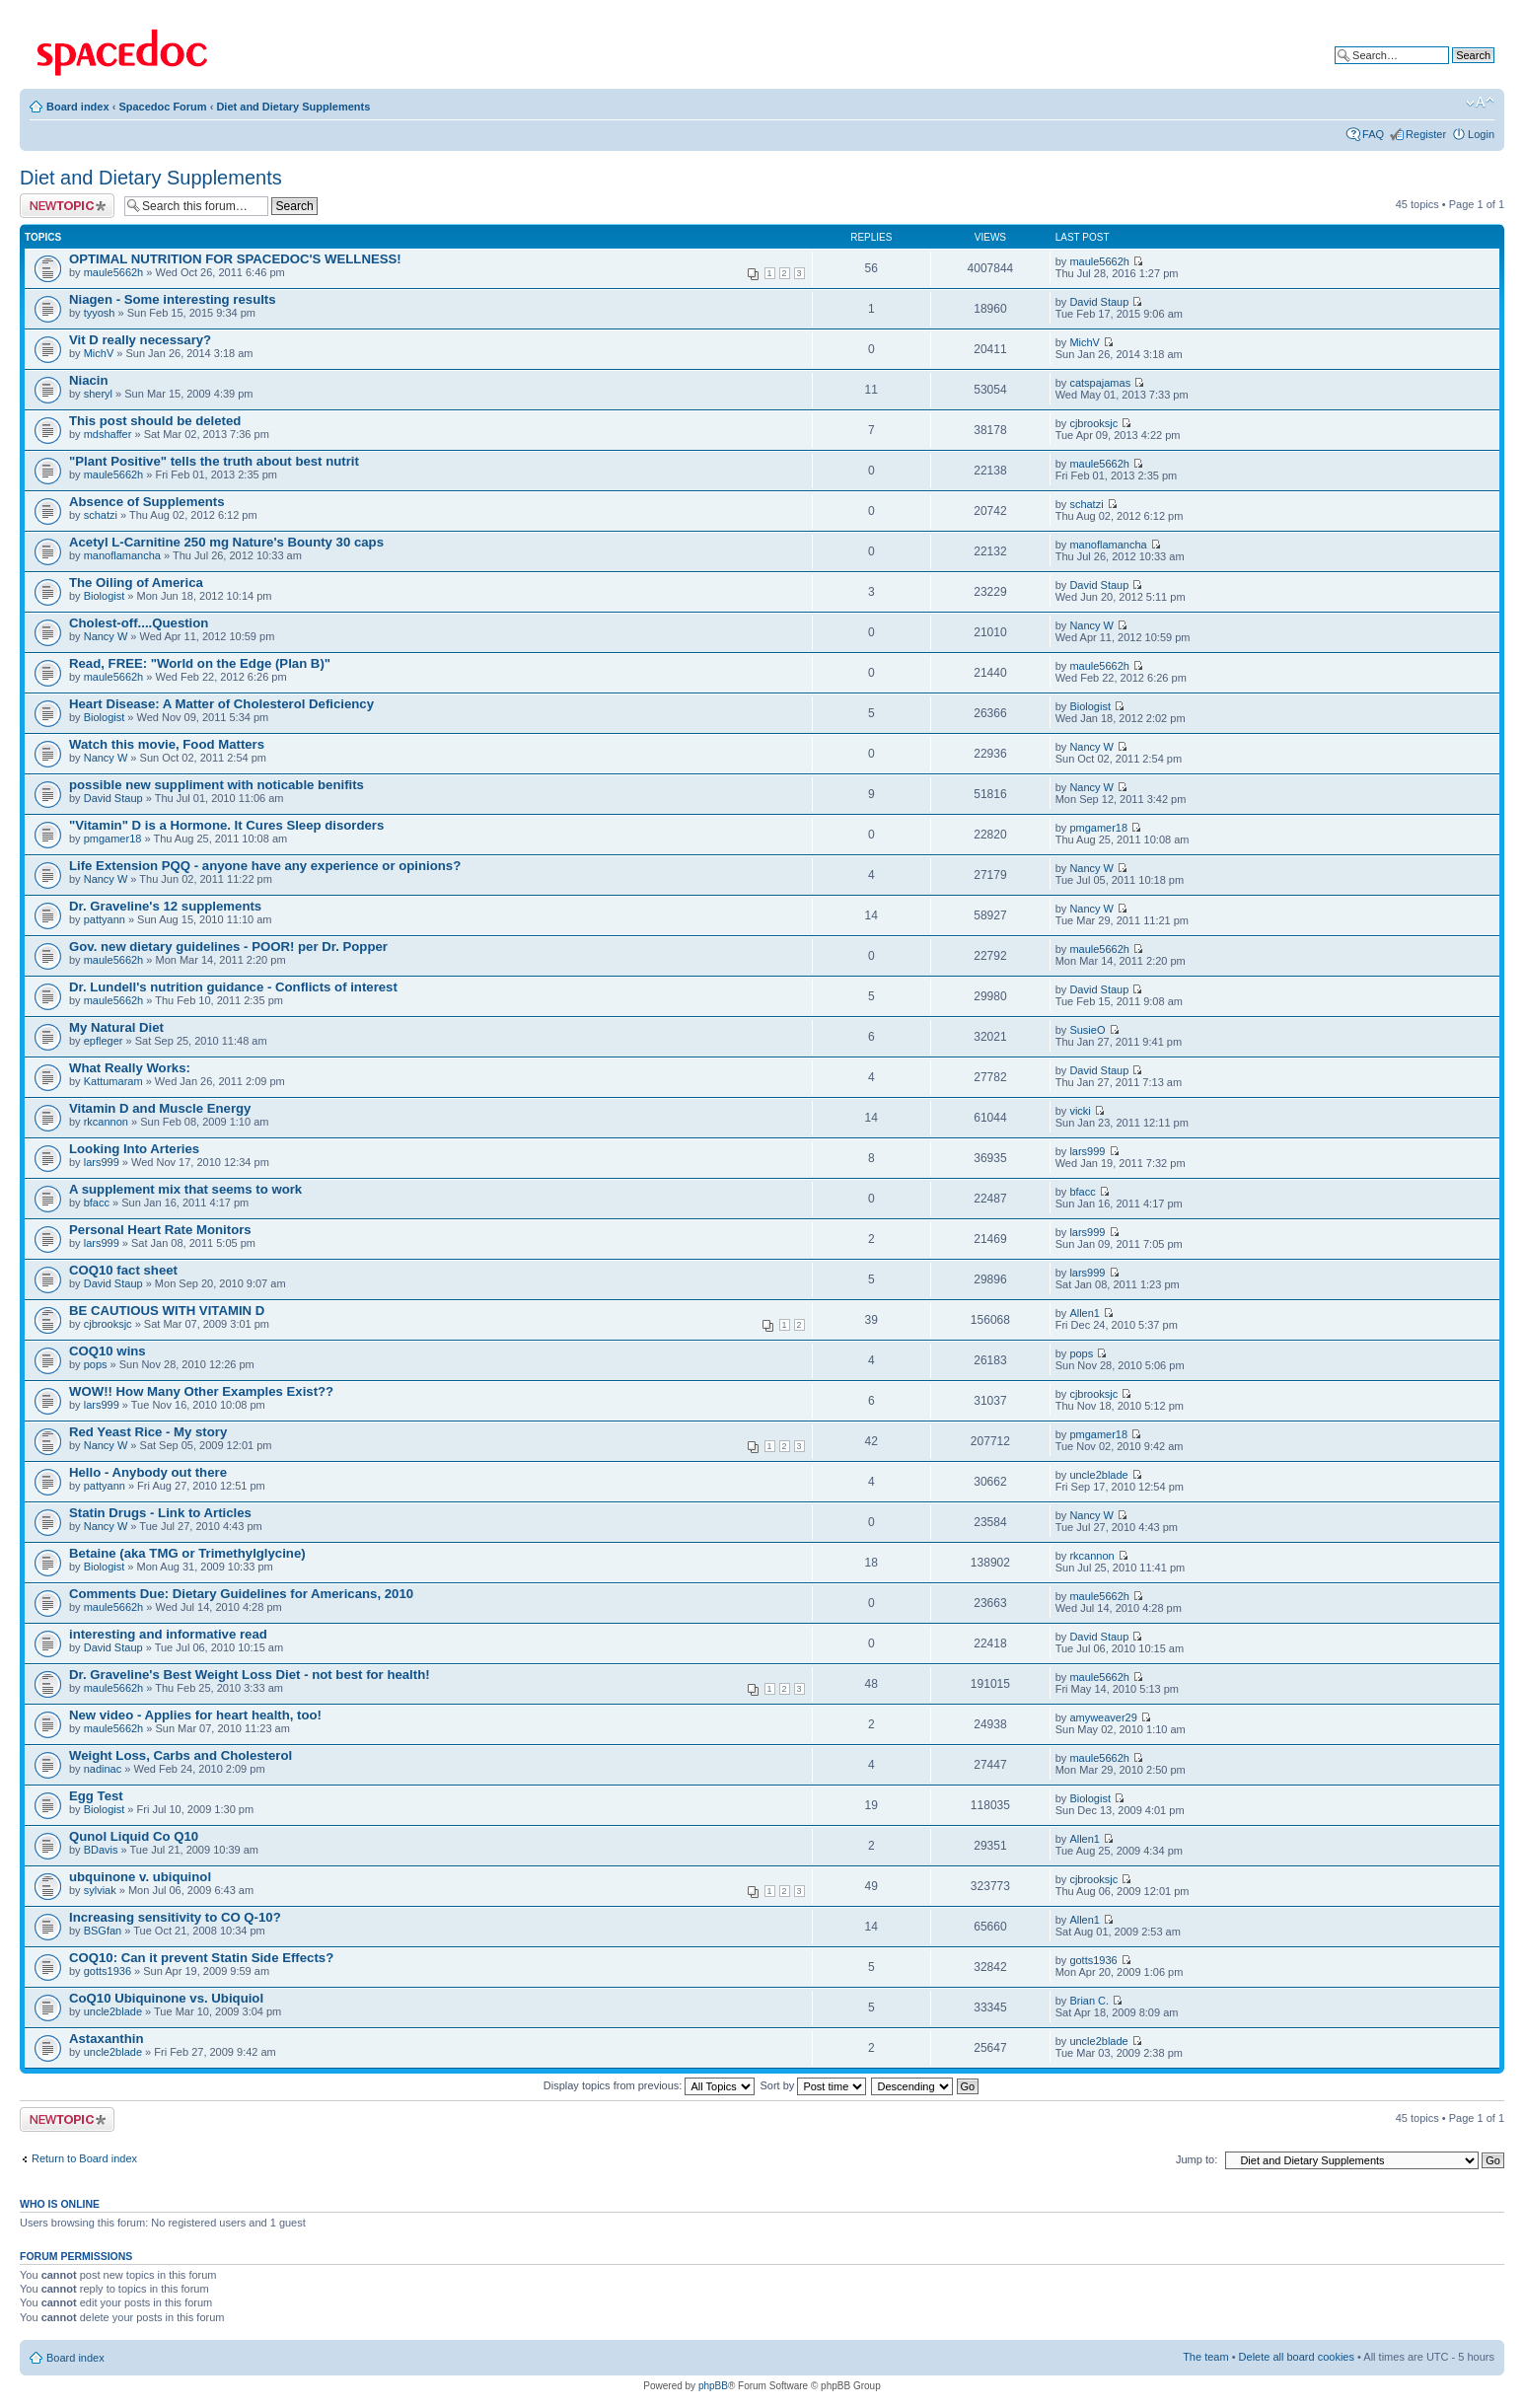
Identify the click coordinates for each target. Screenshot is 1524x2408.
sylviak (100, 1890)
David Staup (1098, 302)
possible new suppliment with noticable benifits (216, 784)
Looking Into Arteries (134, 1148)
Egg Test (96, 1795)
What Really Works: (129, 1067)
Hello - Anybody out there (148, 1472)
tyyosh (99, 313)
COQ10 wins (107, 1351)
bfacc (96, 1202)
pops (96, 1364)
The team (1205, 2357)
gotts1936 (107, 1971)
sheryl (98, 394)
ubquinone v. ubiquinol (140, 1876)
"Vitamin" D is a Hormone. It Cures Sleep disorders (226, 825)
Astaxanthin (106, 2038)
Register (1426, 134)
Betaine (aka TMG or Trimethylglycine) (187, 1553)
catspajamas (1099, 383)
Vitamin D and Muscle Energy (160, 1108)
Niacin (89, 380)
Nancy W (106, 636)
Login (1481, 134)
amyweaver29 (1102, 1717)
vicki (1079, 1111)
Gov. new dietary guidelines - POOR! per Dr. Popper (228, 946)
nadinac (103, 1769)
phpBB (713, 2385)
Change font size (1480, 102)
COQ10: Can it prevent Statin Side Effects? (201, 1957)
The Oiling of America (136, 582)
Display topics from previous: (650, 2085)
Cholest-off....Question (138, 623)
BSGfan (103, 1930)
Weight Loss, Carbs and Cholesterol (180, 1755)
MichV (99, 353)
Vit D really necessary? (140, 339)
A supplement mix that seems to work (185, 1189)
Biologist (104, 596)
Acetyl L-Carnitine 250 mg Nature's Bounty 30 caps (226, 542)
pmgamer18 (113, 838)
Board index (77, 106)
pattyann (104, 919)
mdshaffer (108, 434)
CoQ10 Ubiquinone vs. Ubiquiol (166, 1998)
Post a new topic (67, 205)
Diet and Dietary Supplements (293, 106)
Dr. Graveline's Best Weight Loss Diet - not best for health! (249, 1674)
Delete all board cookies (1296, 2357)
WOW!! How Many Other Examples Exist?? (201, 1391)
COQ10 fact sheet (123, 1270)
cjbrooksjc (1093, 423)
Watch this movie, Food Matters (166, 744)
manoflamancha (122, 555)
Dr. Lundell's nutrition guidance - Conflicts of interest (233, 987)
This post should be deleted (155, 420)
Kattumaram (113, 1081)
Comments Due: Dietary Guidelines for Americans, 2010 (241, 1593)
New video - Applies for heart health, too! (195, 1715)
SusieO (1087, 1030)
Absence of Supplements (147, 501)
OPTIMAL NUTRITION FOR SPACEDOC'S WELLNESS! (235, 259)
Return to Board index (84, 2158)
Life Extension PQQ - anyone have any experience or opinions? (265, 865)
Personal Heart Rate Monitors (160, 1229)
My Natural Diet (116, 1027)
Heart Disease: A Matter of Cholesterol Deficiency (221, 703)
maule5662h (114, 272)
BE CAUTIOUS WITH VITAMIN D (166, 1310)
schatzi (100, 515)
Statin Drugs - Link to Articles (160, 1512)
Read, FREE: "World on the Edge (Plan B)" (199, 663)
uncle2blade (1098, 1475)
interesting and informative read (168, 1634)
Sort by (814, 2085)
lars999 (101, 1162)
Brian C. (1089, 2001)
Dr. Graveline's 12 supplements (165, 906)
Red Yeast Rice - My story (148, 1431)
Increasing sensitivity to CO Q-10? (175, 1917)
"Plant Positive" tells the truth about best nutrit (214, 461)
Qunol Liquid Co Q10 (133, 1836)
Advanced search (1452, 70)
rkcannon (106, 1122)
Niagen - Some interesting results (172, 299)
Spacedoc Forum (162, 106)
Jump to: (1196, 2159)
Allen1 (1084, 1313)
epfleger (103, 1041)
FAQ (1373, 134)
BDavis (101, 1850)
